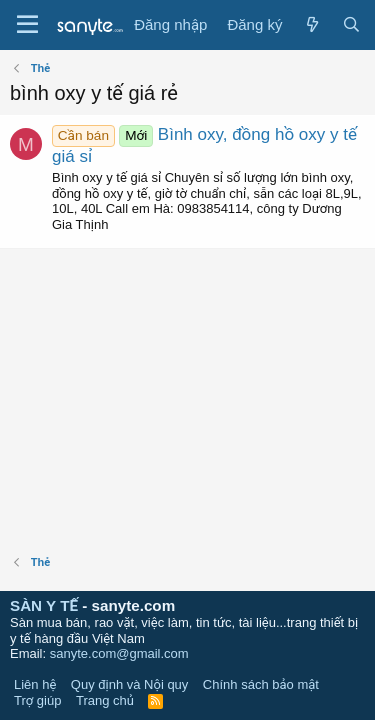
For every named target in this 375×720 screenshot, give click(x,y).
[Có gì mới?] (311, 25)
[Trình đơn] (27, 25)
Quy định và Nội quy (130, 684)
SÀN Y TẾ (44, 605)
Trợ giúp (37, 700)
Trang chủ (105, 700)
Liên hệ (35, 684)
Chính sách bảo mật (261, 684)
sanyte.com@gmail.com (119, 653)
